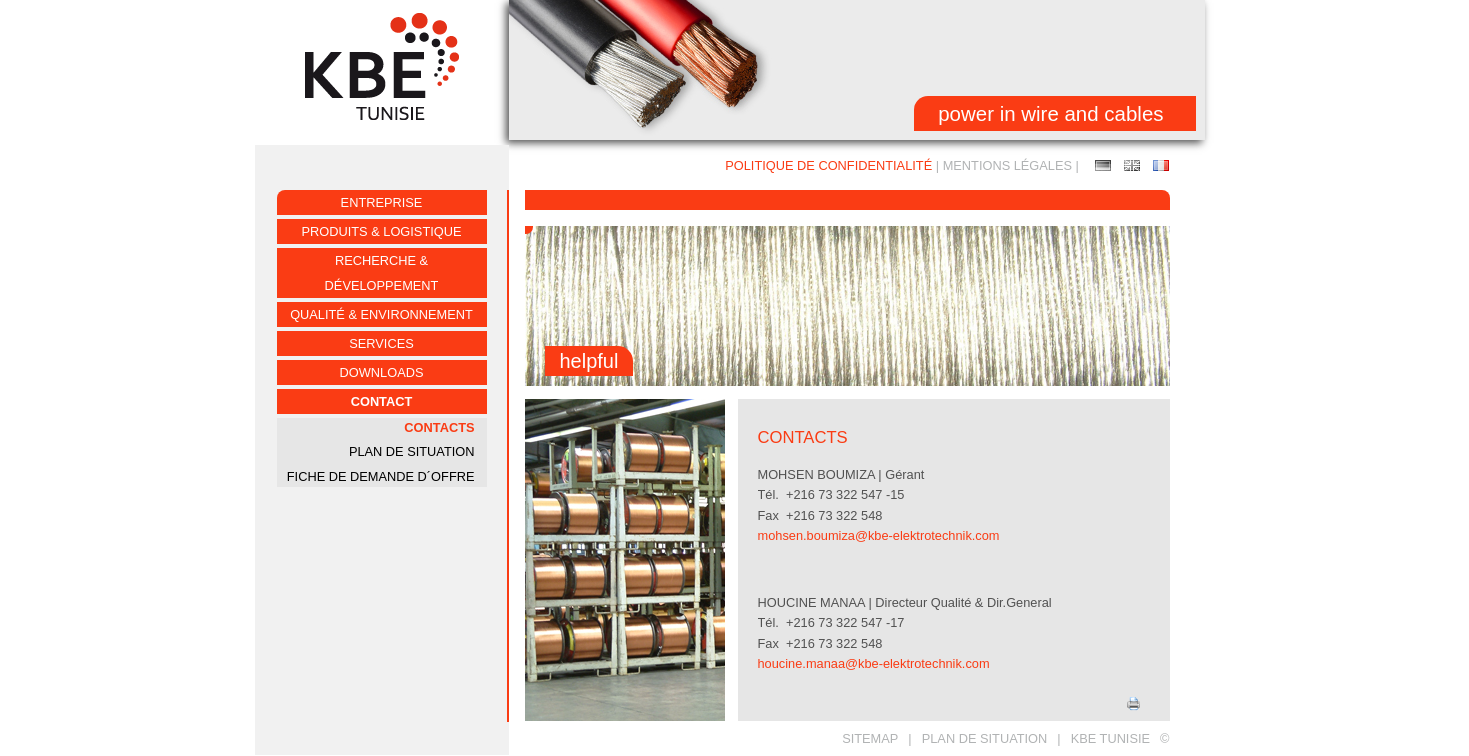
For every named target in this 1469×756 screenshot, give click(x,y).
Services (381, 343)
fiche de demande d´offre (381, 476)
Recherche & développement (382, 273)
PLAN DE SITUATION (412, 451)
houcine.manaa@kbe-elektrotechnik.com (874, 663)
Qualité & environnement (381, 314)
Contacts (439, 427)
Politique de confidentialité (828, 165)
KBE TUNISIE (1110, 738)
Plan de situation (985, 738)
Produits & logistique (382, 231)
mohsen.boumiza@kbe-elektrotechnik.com (879, 535)
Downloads (382, 372)
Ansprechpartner (1103, 165)
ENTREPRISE (382, 202)
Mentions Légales (1007, 165)
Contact (382, 401)
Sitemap (870, 738)
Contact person (1132, 165)
